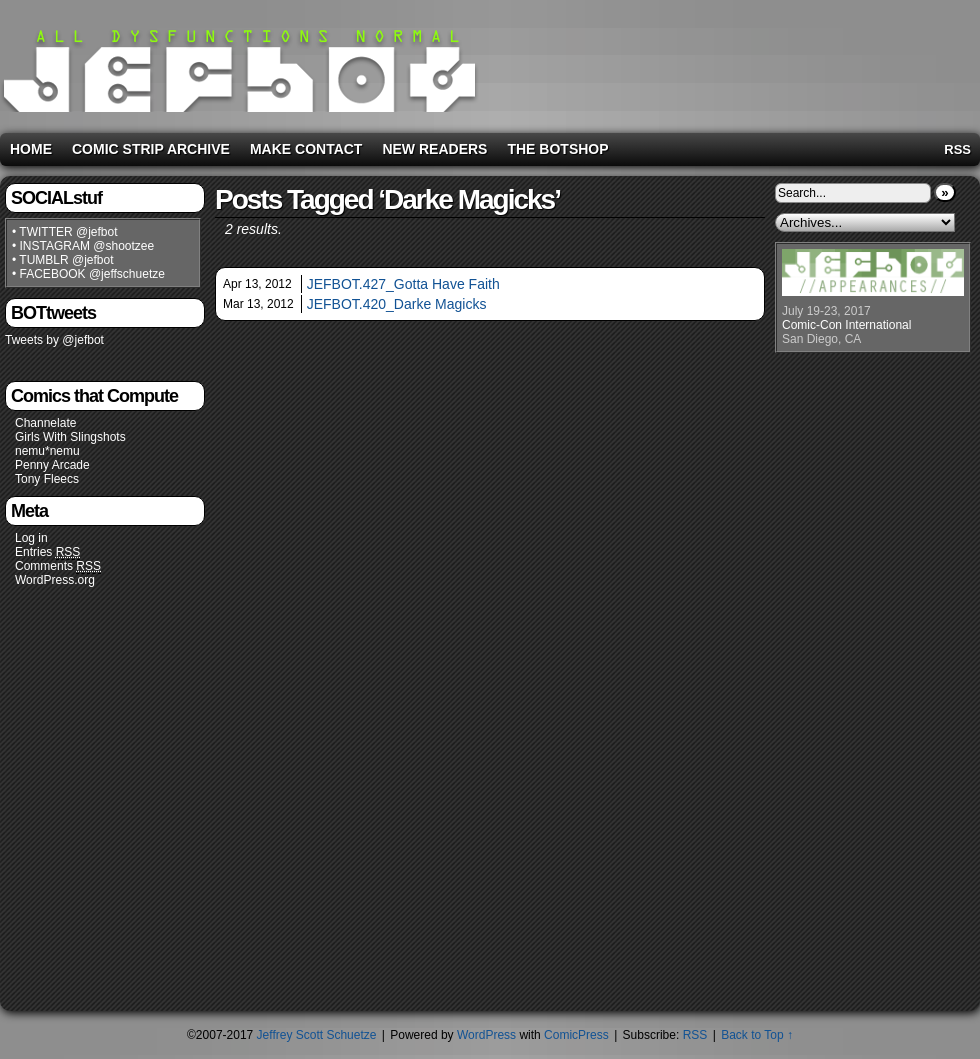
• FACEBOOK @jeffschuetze (88, 274)
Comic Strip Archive (151, 149)
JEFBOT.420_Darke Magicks (397, 304)
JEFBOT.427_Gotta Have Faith (403, 284)
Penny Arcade (52, 465)
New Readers (434, 149)
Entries (47, 552)
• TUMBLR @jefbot (63, 260)
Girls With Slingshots (70, 437)
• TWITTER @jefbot (65, 232)
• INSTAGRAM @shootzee (83, 246)
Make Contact (306, 149)
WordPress (486, 1035)
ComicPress (576, 1035)
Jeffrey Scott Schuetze (317, 1035)
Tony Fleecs (47, 479)
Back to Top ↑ (757, 1035)
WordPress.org (55, 580)
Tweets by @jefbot (54, 340)
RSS (957, 149)
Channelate (45, 423)
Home (31, 149)
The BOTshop (557, 149)
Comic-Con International (846, 325)
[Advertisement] (873, 62)
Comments (58, 566)
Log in (31, 538)
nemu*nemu (47, 451)
